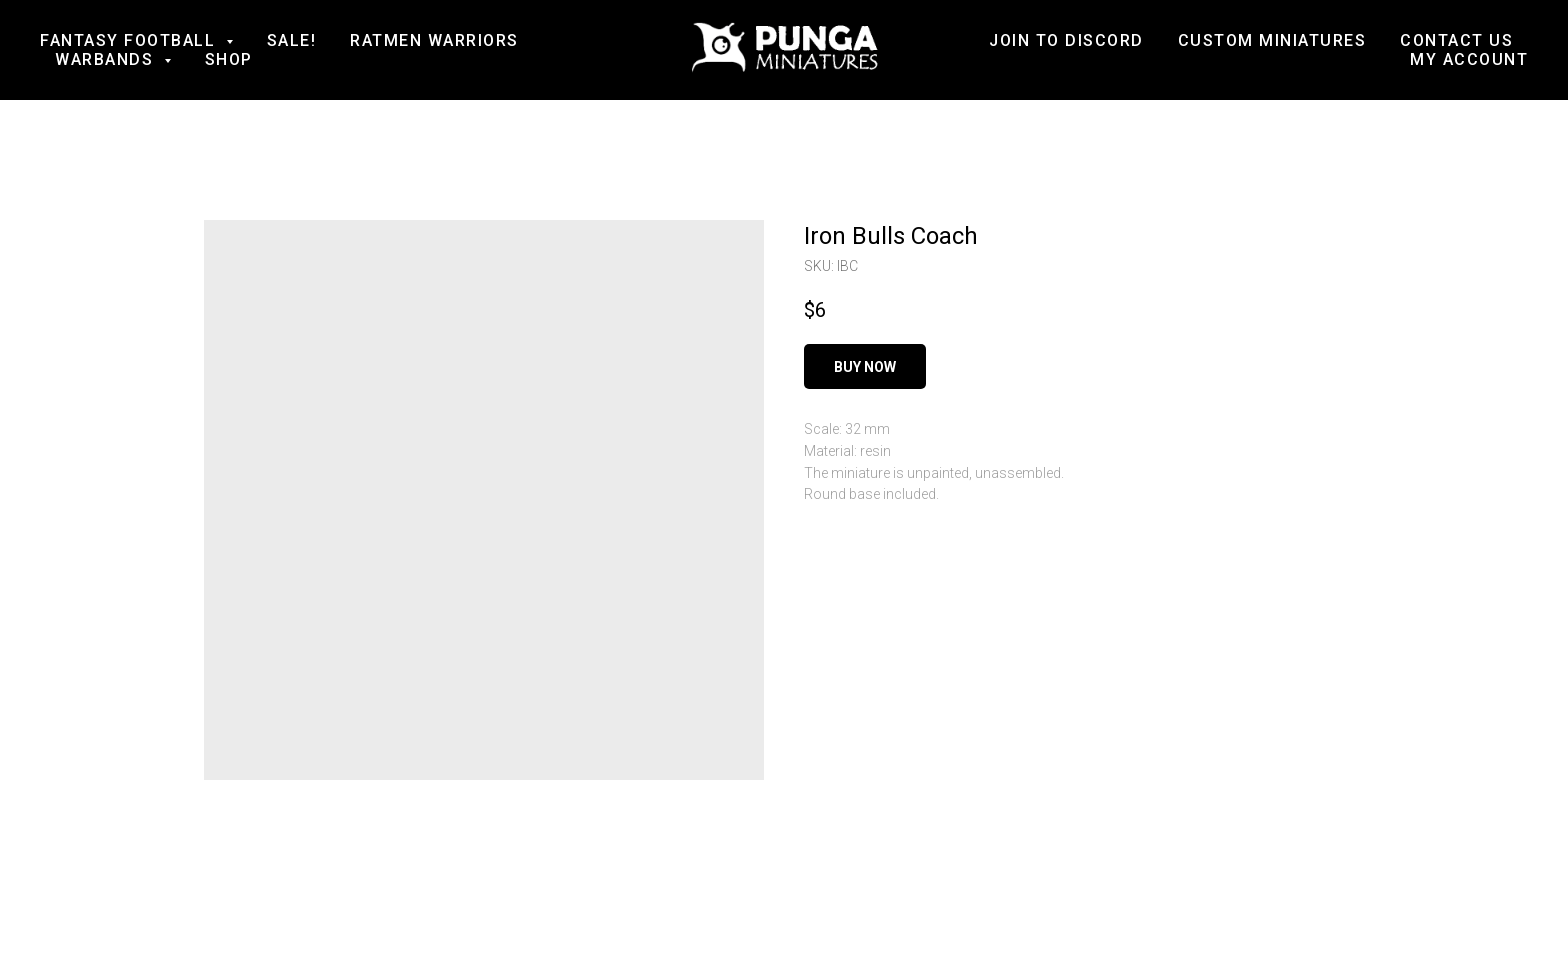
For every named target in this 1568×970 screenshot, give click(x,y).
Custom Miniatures (1272, 40)
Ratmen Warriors (434, 40)
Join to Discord (1066, 40)
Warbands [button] (107, 59)
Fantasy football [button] (130, 40)
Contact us (1456, 40)
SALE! (292, 40)
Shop (229, 59)
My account (1469, 59)
